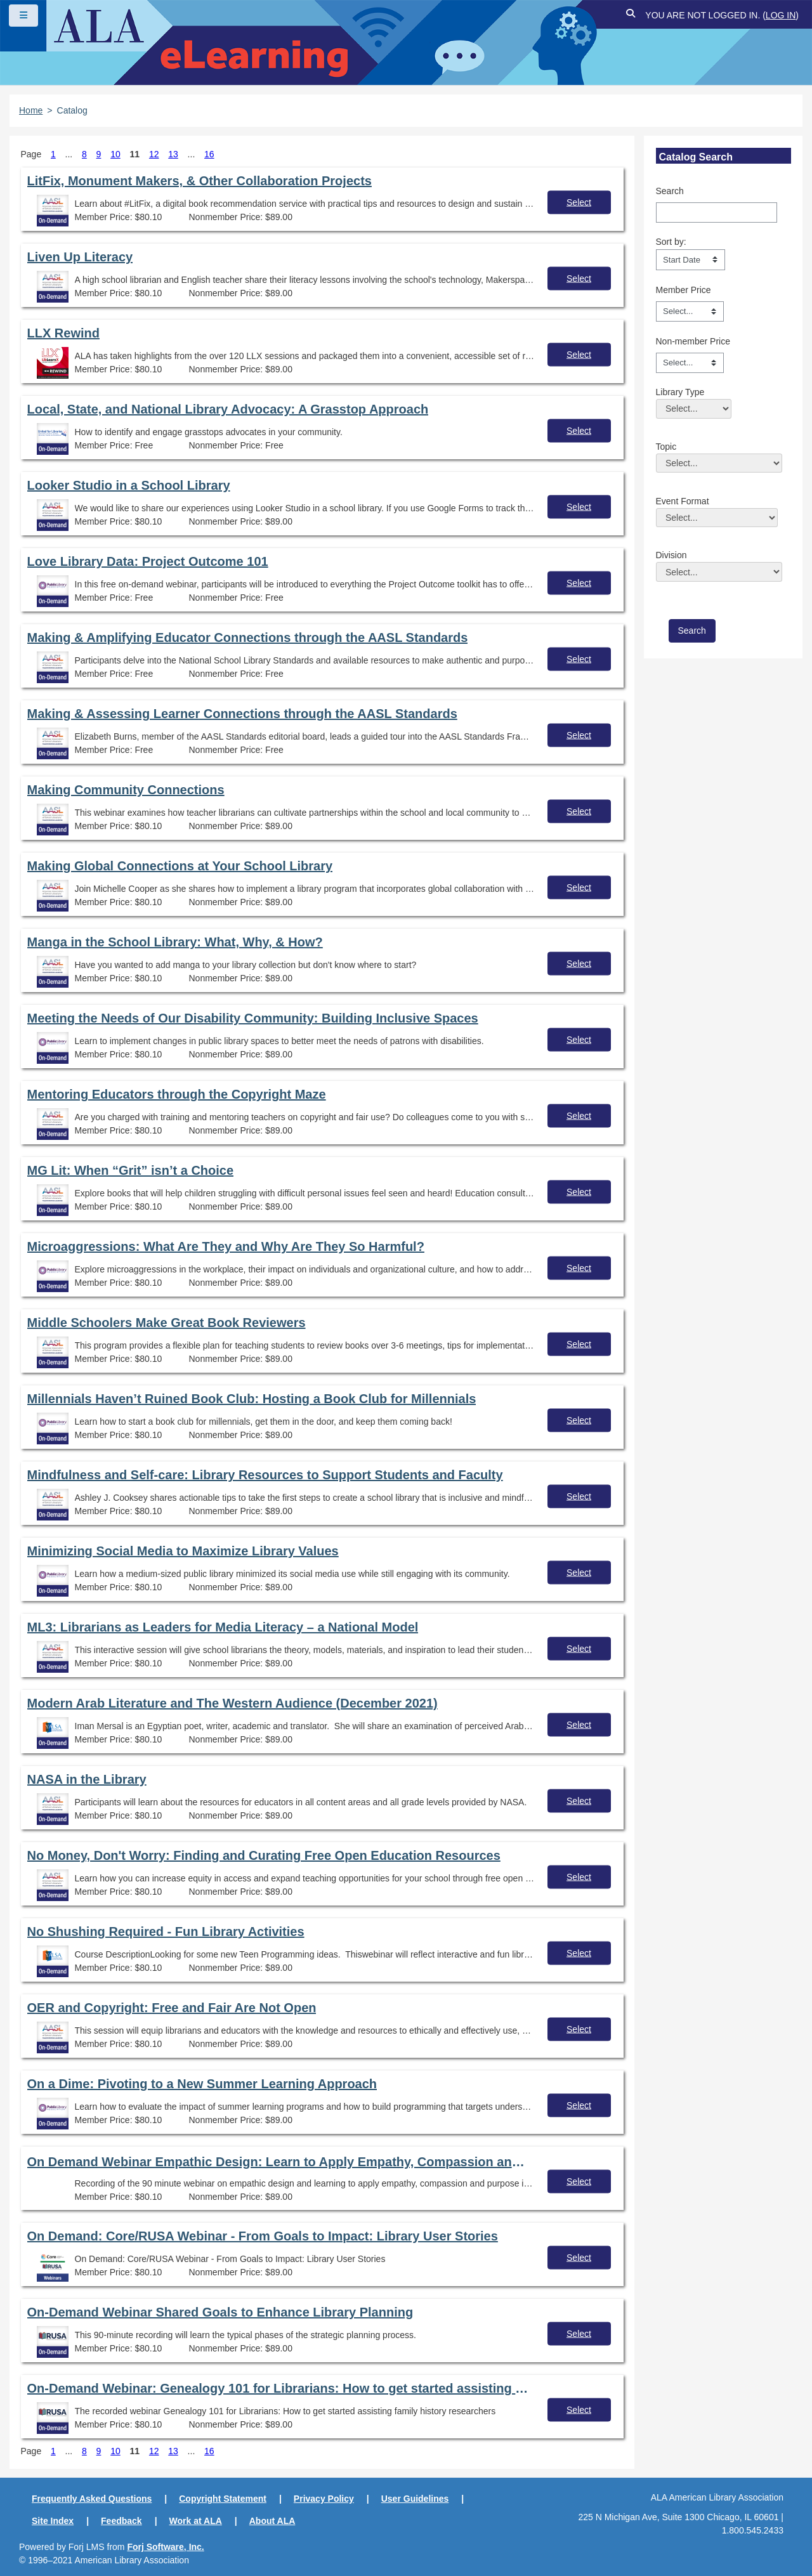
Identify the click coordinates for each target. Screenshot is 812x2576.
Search (670, 191)
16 (209, 154)
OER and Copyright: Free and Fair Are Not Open (172, 2008)
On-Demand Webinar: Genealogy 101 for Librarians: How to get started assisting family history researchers (277, 2388)
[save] (692, 631)
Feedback (121, 2521)
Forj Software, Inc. (165, 2547)
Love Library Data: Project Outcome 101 (147, 561)
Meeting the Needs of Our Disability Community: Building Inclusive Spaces (252, 1018)
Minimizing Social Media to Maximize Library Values (183, 1551)
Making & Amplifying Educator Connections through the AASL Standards (247, 637)
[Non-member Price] (690, 363)
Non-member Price (693, 341)
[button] (630, 15)
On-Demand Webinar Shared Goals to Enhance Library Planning (220, 2312)
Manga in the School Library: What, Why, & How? (175, 942)
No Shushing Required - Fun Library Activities (165, 1932)
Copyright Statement (222, 2499)
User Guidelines (415, 2499)
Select (578, 202)
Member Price (683, 290)
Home (31, 110)
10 (115, 154)
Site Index (53, 2521)
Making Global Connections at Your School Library (180, 866)
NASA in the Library (87, 1779)
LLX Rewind (63, 333)
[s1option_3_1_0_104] (690, 259)
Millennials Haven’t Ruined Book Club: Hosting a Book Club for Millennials (251, 1399)
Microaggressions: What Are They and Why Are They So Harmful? (225, 1246)
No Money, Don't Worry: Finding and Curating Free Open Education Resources (264, 1855)
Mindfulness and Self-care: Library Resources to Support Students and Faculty (265, 1475)
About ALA (272, 2521)
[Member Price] (690, 311)
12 (154, 154)
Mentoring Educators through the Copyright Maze (176, 1094)
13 (173, 154)
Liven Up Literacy (80, 257)
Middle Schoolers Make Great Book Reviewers (166, 1323)
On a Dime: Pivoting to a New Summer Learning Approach (202, 2084)
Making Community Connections (126, 790)
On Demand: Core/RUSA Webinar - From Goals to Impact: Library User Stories (262, 2236)
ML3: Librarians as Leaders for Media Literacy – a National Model (223, 1627)
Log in (781, 15)
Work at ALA (195, 2521)
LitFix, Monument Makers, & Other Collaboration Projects (199, 181)
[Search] (716, 212)
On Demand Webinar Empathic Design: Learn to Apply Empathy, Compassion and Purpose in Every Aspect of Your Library (277, 2162)
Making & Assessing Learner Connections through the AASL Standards (242, 714)
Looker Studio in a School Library (128, 485)
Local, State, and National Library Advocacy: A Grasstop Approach (228, 409)
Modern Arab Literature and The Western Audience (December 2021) (232, 1703)
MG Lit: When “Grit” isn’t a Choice (130, 1170)
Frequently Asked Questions (92, 2499)
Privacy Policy (324, 2499)
